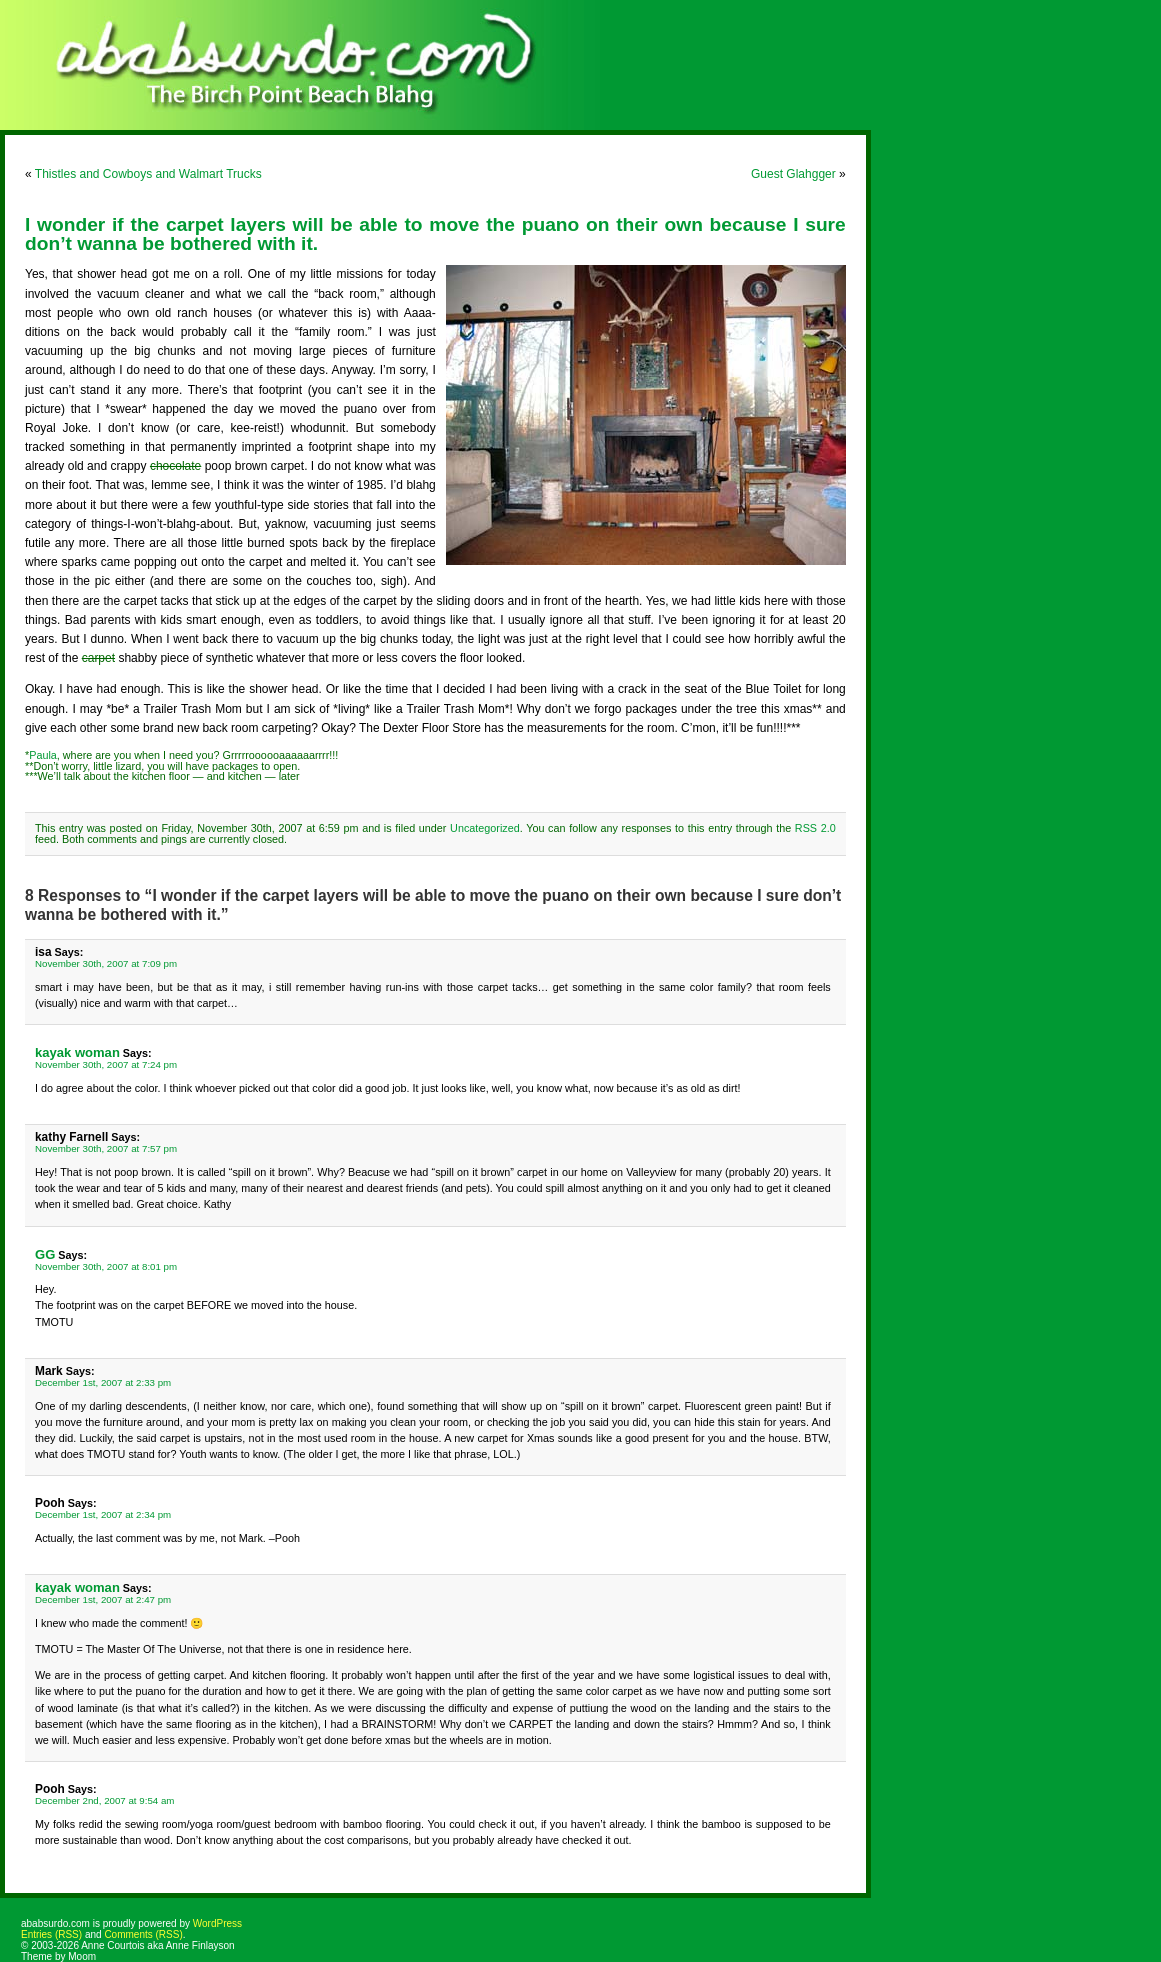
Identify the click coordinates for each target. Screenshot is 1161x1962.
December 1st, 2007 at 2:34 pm (103, 1514)
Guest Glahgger (793, 174)
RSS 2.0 (815, 828)
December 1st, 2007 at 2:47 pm (103, 1599)
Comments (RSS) (143, 1934)
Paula (43, 755)
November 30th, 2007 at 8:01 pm (106, 1266)
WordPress (217, 1923)
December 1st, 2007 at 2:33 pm (103, 1382)
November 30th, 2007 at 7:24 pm (106, 1064)
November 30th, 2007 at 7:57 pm (106, 1148)
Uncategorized (485, 828)
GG (45, 1254)
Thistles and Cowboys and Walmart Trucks (148, 174)
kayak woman (77, 1052)
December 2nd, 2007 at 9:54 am (104, 1800)
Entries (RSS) (51, 1934)
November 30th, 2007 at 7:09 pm (106, 963)
